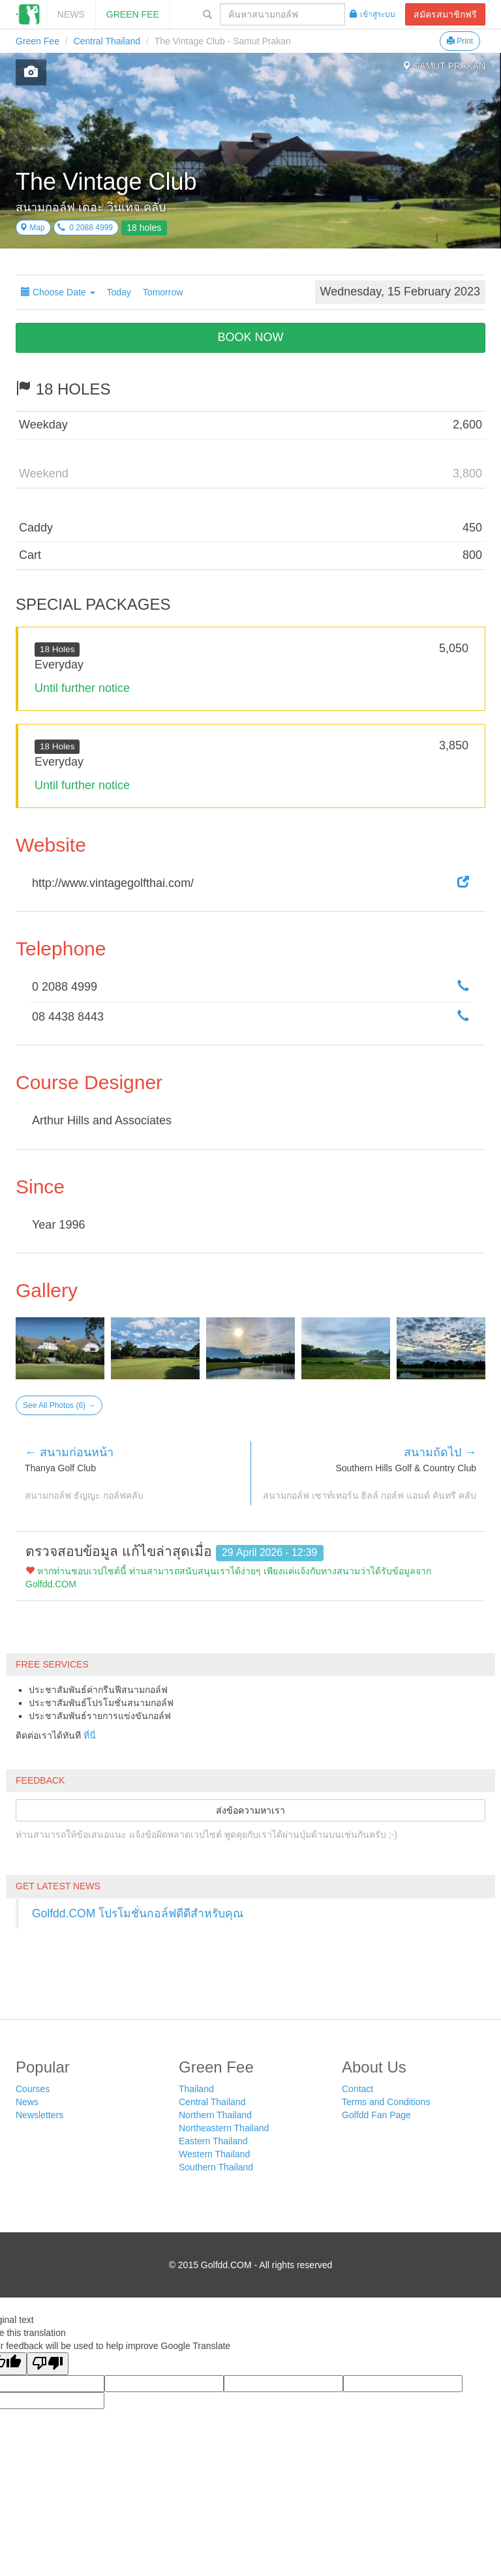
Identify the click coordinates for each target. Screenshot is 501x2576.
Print (460, 41)
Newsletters (39, 2115)
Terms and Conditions (386, 2102)
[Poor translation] (47, 2363)
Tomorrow (163, 292)
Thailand (196, 2089)
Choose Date (58, 292)
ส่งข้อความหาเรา (250, 1810)
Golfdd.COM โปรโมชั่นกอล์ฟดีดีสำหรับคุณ (137, 1913)
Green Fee (132, 14)
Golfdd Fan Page (376, 2115)
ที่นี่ (90, 1735)
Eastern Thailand (213, 2141)
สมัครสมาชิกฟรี (445, 14)
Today (119, 292)
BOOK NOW (250, 337)
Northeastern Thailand (224, 2128)
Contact (357, 2089)
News (71, 14)
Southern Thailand (216, 2167)
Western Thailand (214, 2154)
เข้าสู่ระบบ (372, 14)
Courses (33, 2089)
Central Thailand (107, 41)
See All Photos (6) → (59, 1405)
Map (32, 227)
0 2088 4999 (85, 227)
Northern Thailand (215, 2115)
